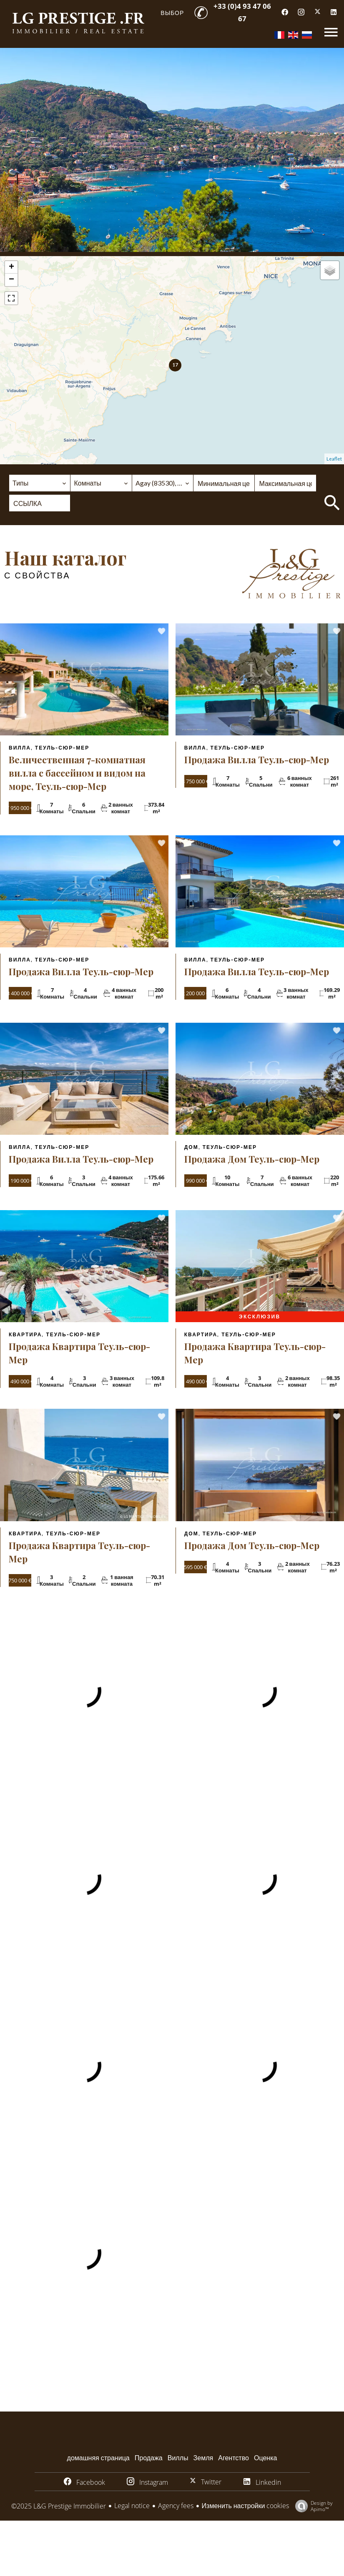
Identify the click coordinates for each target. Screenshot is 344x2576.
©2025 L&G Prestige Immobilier (58, 2506)
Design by (312, 2505)
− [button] (11, 280)
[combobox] (39, 483)
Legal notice (132, 2505)
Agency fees (175, 2505)
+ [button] (11, 267)
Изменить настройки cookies (245, 2505)
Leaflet (334, 458)
